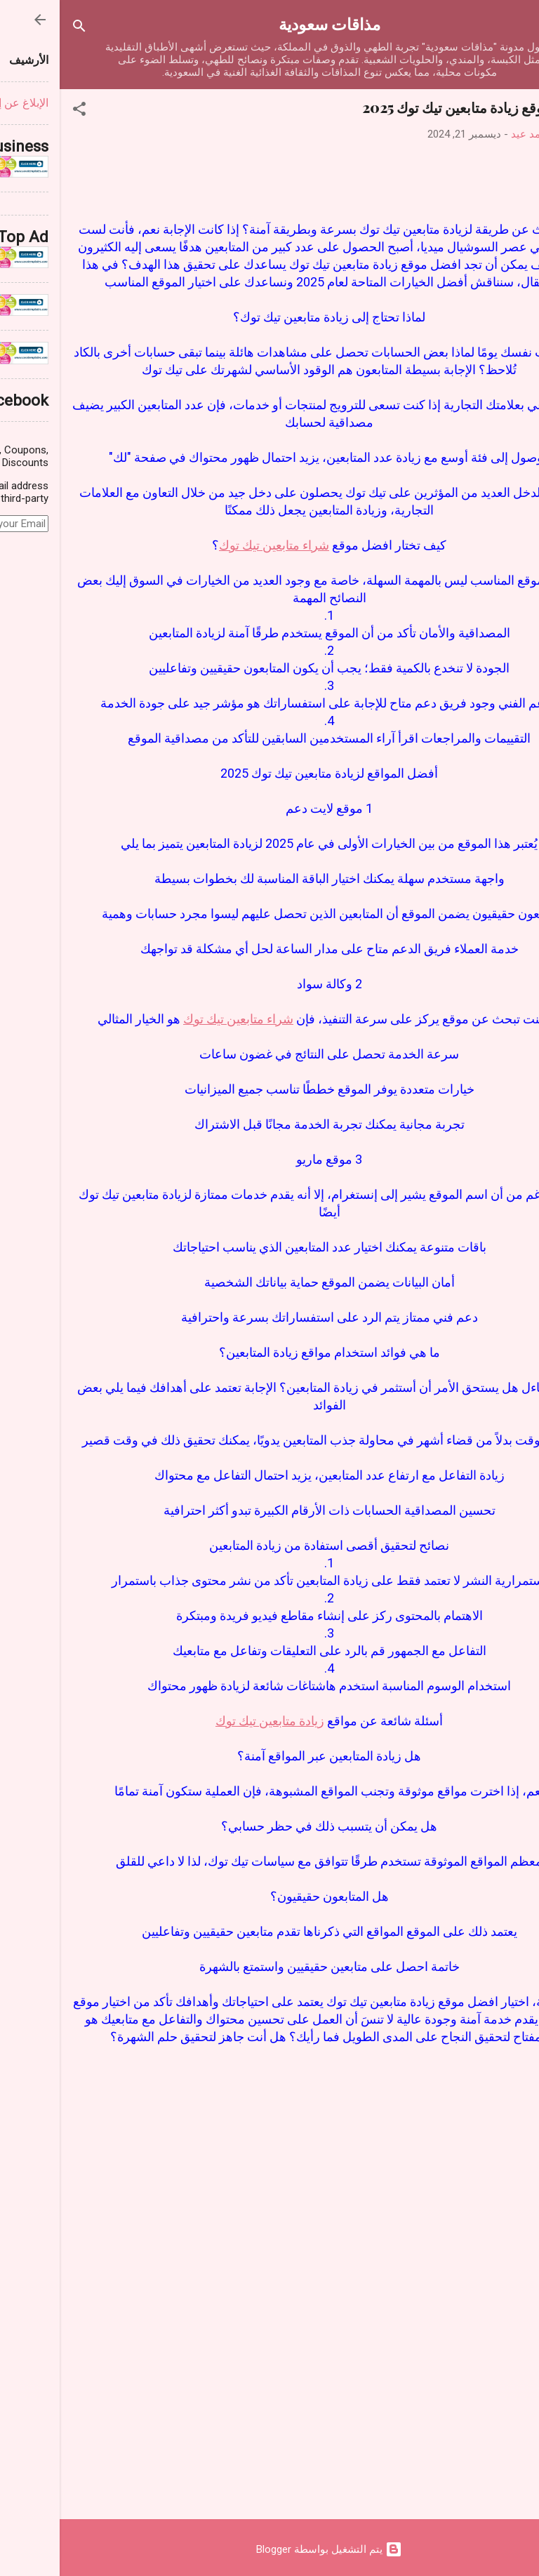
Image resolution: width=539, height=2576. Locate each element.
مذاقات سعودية (270, 23)
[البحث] (19, 28)
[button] (19, 111)
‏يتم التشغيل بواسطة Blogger (269, 2549)
